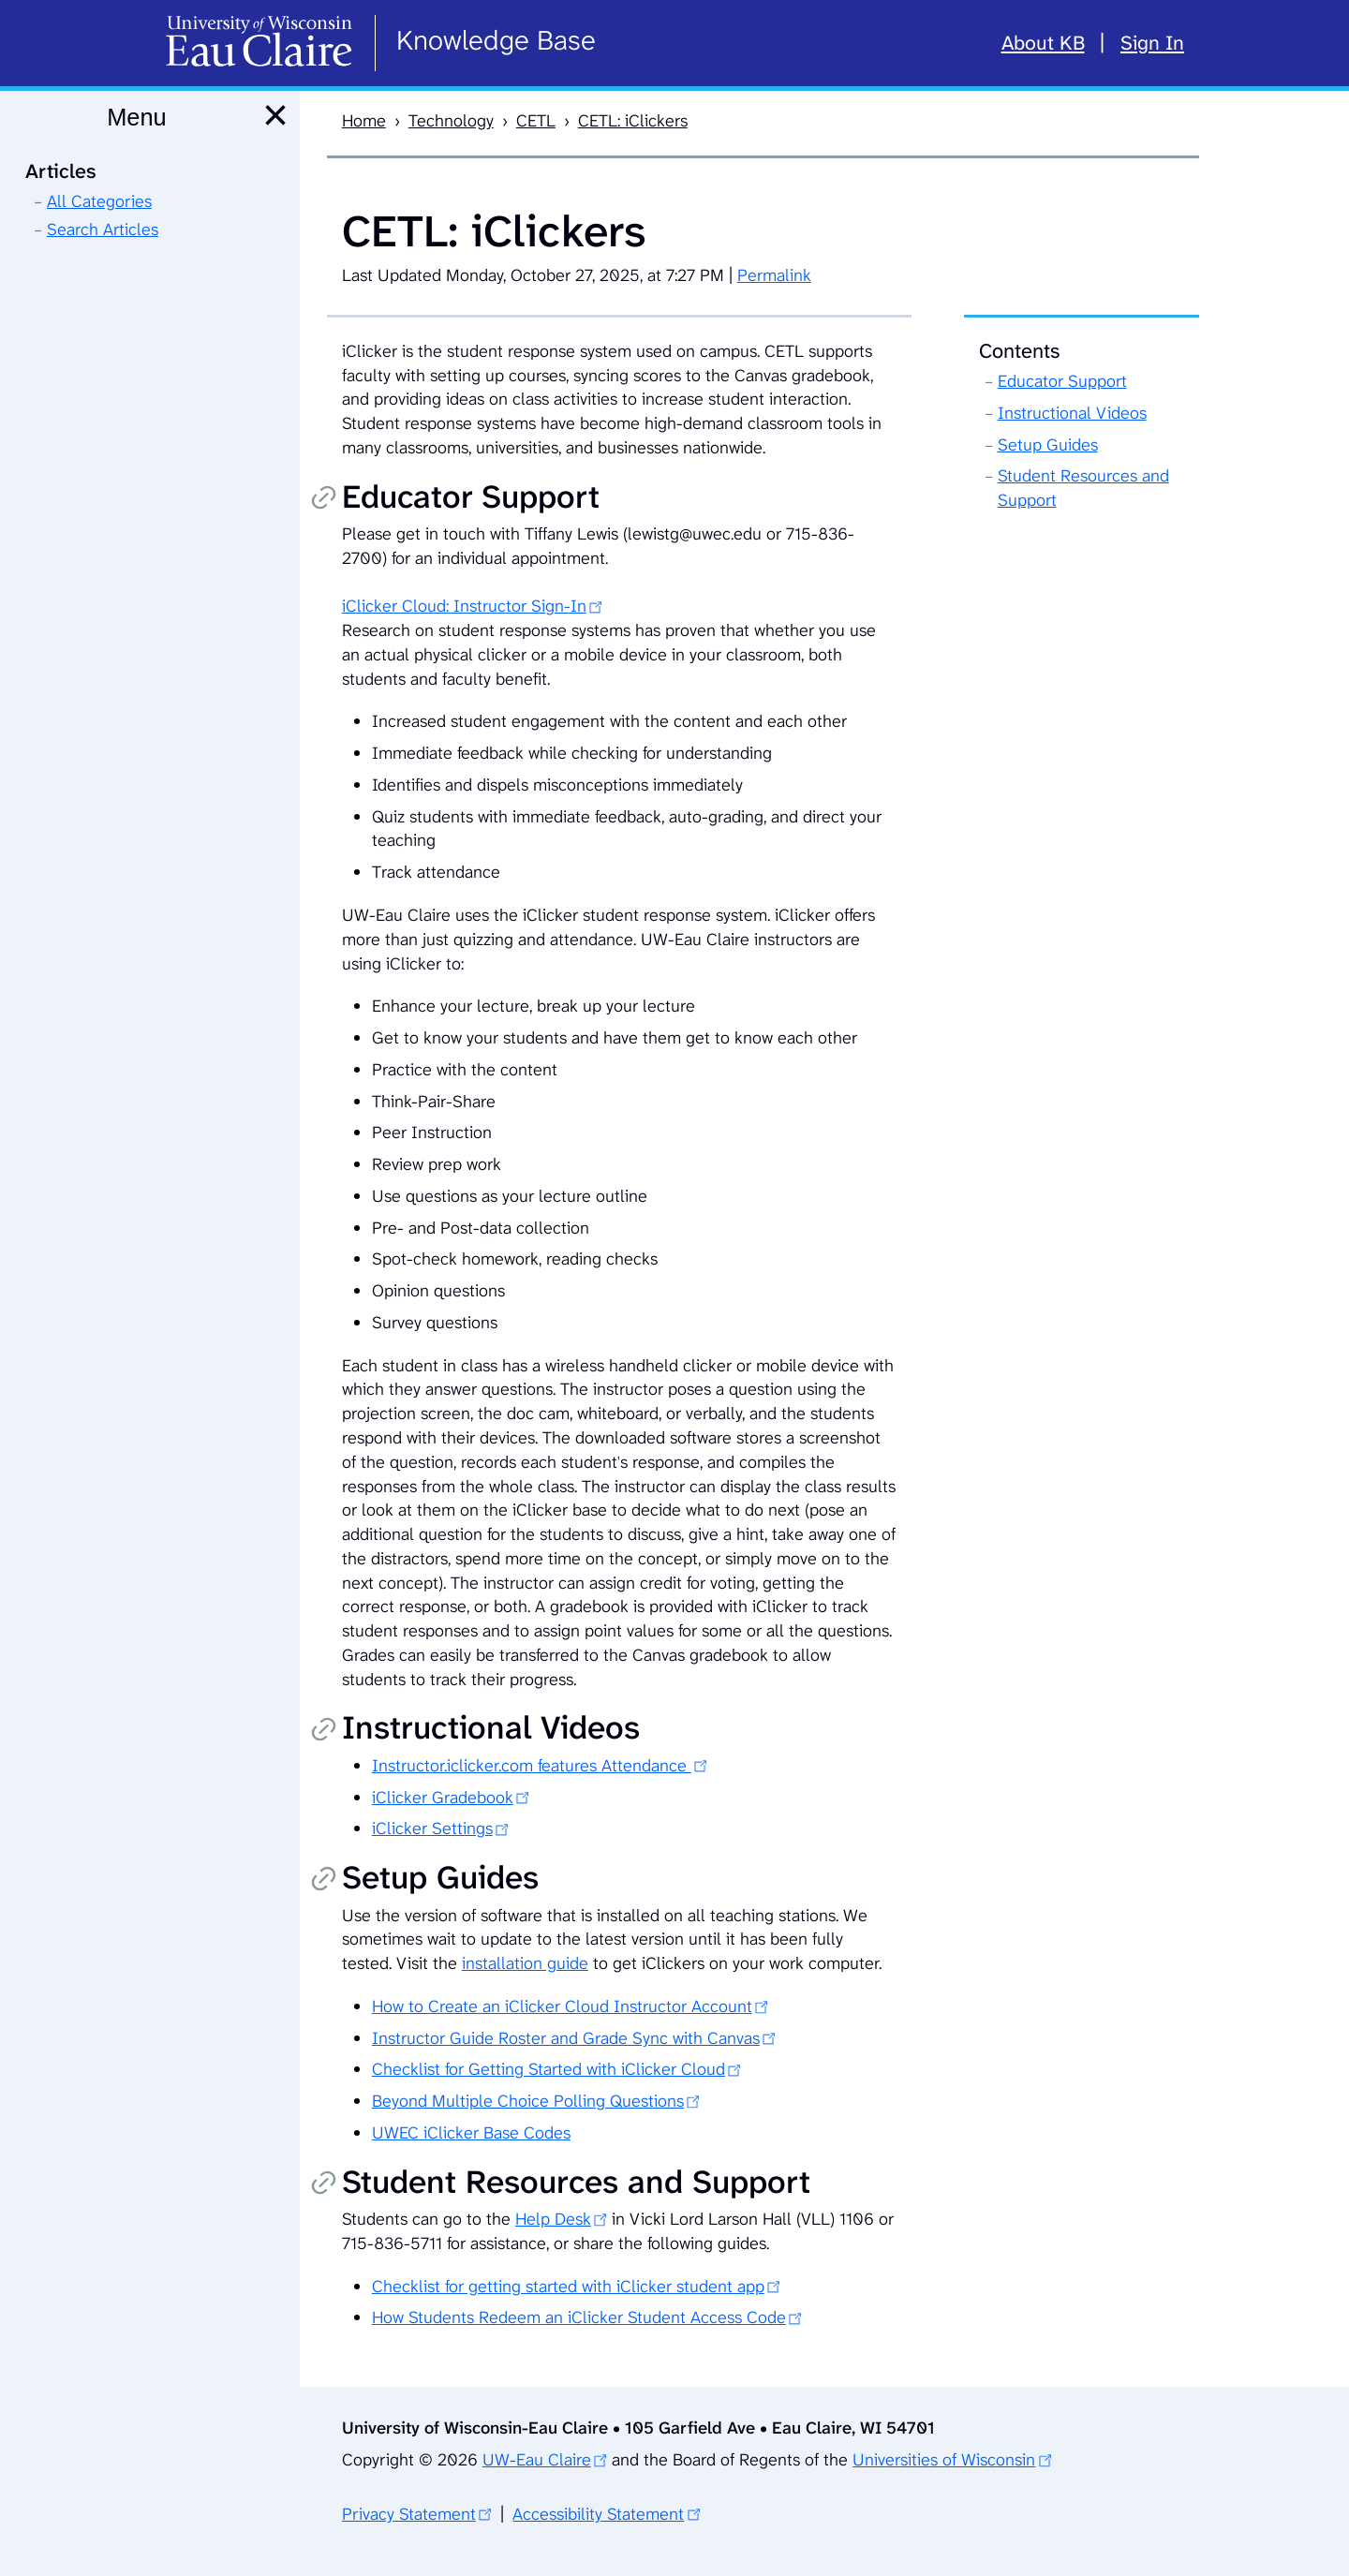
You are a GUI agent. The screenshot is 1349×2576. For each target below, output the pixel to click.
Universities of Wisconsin (943, 2460)
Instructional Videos (1072, 413)
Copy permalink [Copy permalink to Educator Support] (323, 499)
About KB (1043, 43)
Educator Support (1062, 381)
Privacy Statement (409, 2514)
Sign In (1152, 43)
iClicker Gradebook (442, 1797)
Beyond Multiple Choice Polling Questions (528, 2101)
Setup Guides (1048, 445)
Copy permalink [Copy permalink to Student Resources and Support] (323, 2184)
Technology (451, 121)
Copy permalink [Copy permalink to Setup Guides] (323, 1880)
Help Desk (553, 2219)
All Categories (99, 201)
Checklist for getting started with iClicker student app (568, 2286)
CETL (536, 121)
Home (364, 121)
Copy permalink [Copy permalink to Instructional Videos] (323, 1731)
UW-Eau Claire (536, 2460)
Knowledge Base (496, 40)
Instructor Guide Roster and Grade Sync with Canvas (566, 2038)
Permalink (774, 275)
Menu (136, 117)
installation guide (525, 1963)
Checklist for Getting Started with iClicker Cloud (548, 2069)
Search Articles (102, 229)
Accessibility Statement (598, 2514)
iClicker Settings (432, 1828)
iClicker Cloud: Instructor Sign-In (464, 606)
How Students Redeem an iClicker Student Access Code (579, 2317)
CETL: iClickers (633, 121)
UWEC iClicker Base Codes (471, 2133)
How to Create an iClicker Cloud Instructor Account (562, 2006)
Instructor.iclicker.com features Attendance (531, 1765)
